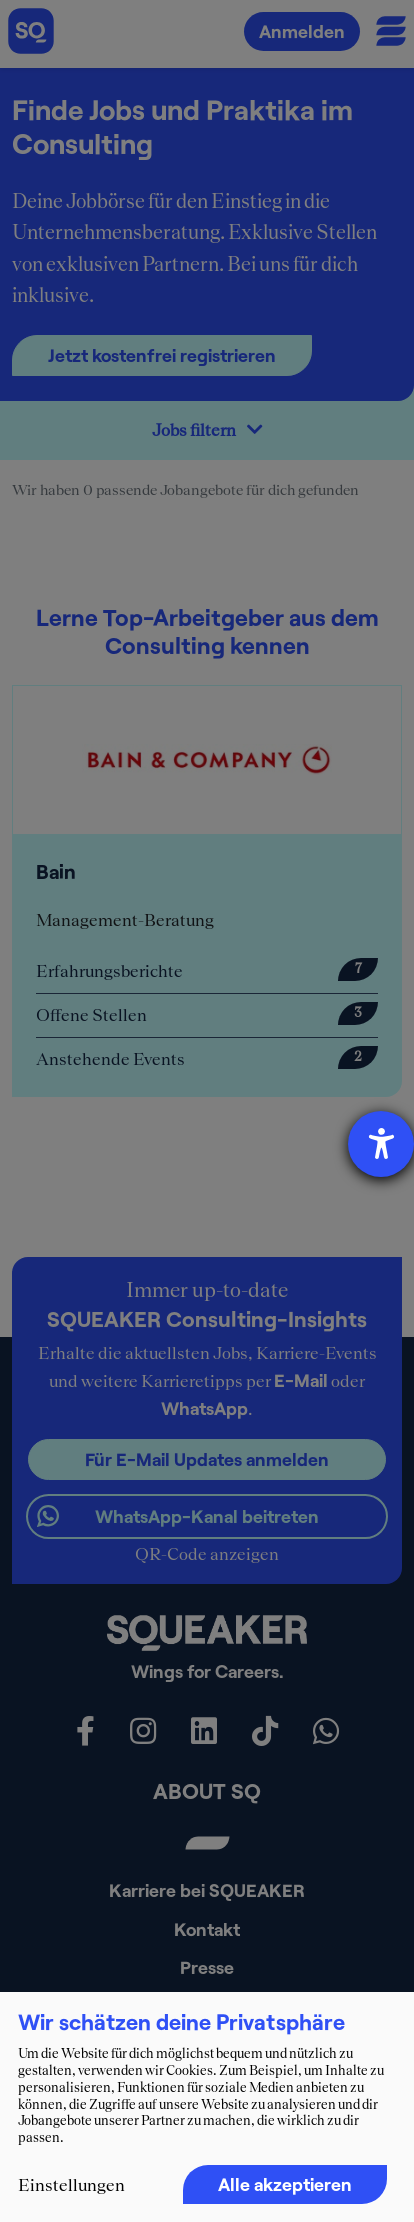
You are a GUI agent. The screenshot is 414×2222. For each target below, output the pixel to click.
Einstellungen (71, 2185)
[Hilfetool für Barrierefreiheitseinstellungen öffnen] (381, 1144)
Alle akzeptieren (285, 2184)
